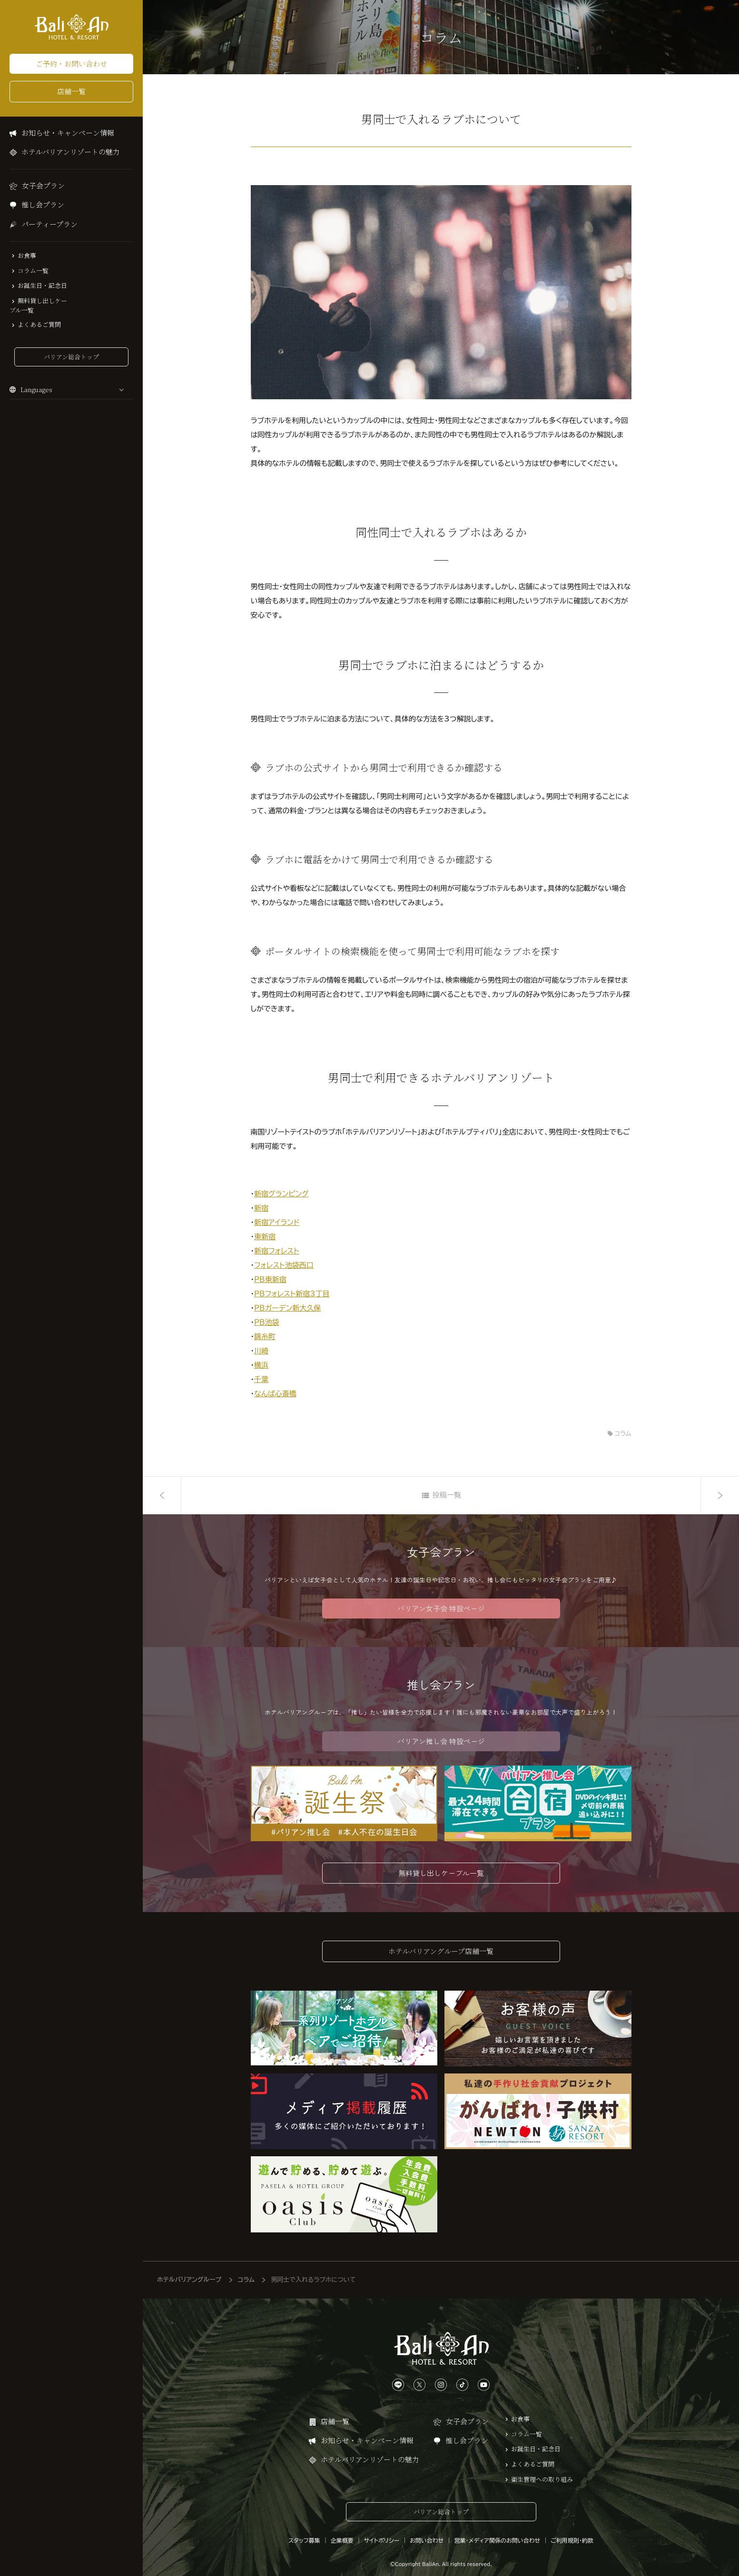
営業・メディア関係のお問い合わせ (497, 2533)
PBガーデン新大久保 (287, 1308)
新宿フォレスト (276, 1250)
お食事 (27, 255)
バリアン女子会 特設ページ (441, 1608)
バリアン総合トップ (71, 356)
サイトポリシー (381, 2533)
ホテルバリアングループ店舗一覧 (440, 1944)
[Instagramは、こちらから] (441, 2378)
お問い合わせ (426, 2533)
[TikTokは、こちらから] (462, 2378)
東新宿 (265, 1236)
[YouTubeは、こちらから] (484, 2378)
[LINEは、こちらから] (398, 2378)
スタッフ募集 (304, 2533)
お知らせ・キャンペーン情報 (67, 133)
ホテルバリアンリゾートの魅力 (70, 152)
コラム (622, 1434)
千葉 (261, 1379)
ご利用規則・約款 (572, 2533)
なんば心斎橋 (275, 1393)
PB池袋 (266, 1322)
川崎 (261, 1350)
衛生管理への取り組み (542, 2472)
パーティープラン (49, 224)
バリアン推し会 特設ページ (441, 1741)
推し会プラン (42, 204)
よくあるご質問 (39, 324)
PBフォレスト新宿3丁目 (292, 1293)
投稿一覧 (447, 1495)
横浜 (261, 1365)
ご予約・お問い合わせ (71, 64)
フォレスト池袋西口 (284, 1265)
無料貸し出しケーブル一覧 (38, 305)
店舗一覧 (71, 91)
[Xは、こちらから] (419, 2378)
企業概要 (342, 2533)
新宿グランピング (281, 1193)
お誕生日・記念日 (42, 285)
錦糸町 (265, 1336)
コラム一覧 (33, 270)
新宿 (261, 1208)
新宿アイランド (276, 1222)
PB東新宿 (270, 1279)
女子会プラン (43, 185)
